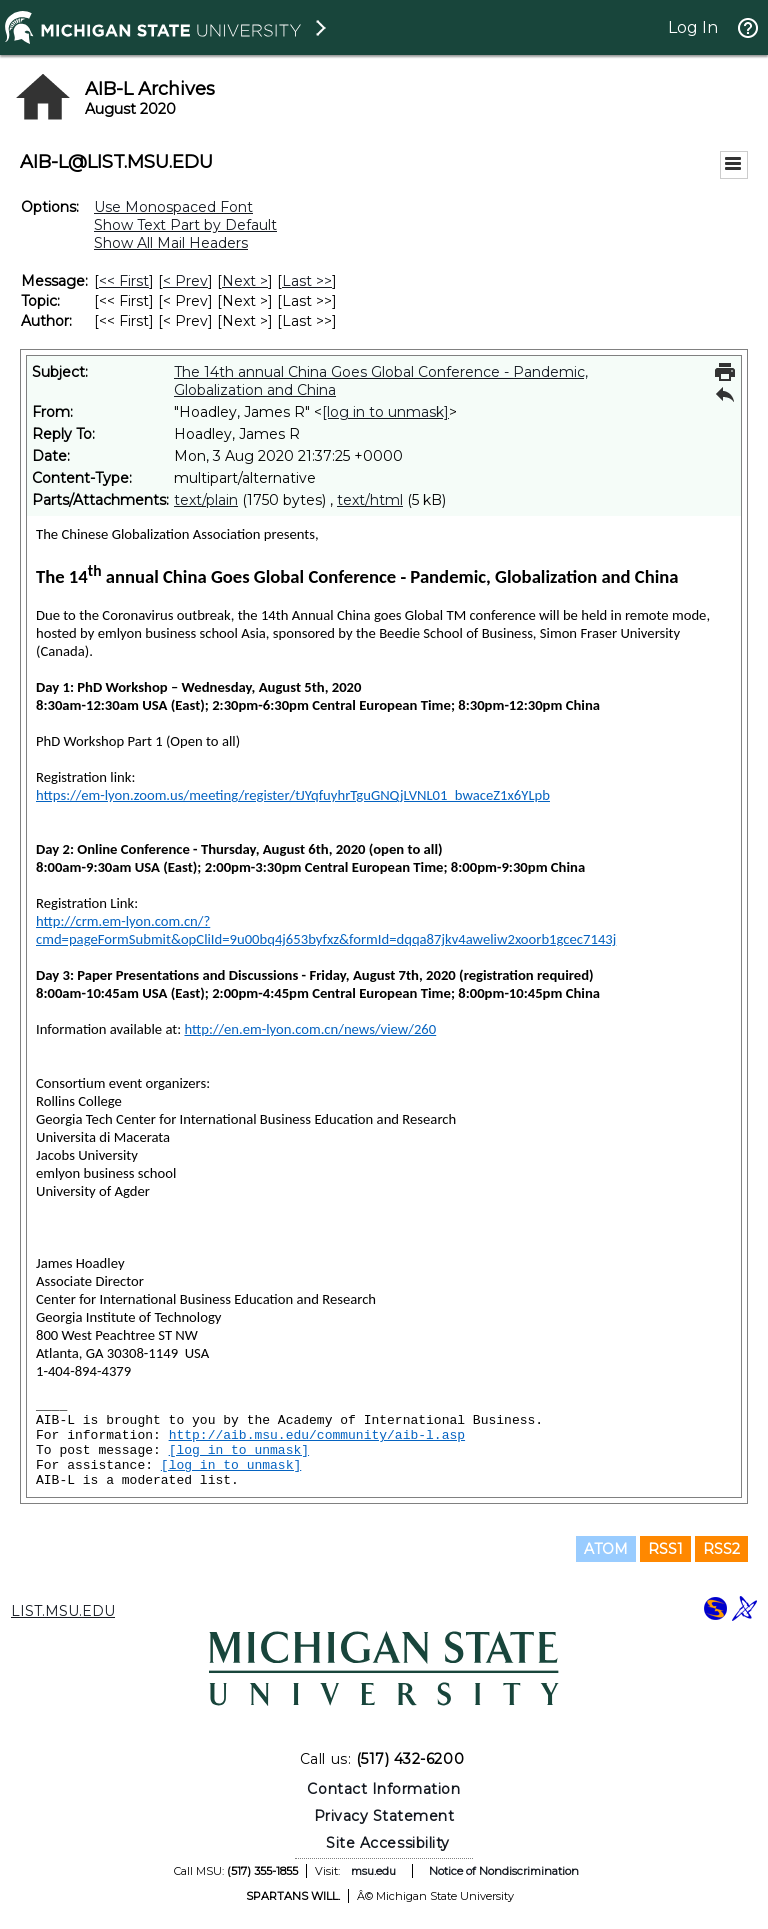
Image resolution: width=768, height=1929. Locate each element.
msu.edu (373, 1871)
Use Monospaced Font (173, 207)
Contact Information (383, 1789)
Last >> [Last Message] (307, 281)
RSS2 (721, 1549)
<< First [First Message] (124, 281)
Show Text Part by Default (185, 225)
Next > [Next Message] (245, 281)
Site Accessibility (388, 1843)
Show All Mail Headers (171, 243)
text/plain (206, 500)
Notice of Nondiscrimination (504, 1871)
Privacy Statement (384, 1816)
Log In (693, 27)
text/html (370, 500)
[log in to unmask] (385, 412)
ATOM (606, 1549)
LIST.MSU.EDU (63, 1611)
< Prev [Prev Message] (185, 281)
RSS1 (665, 1549)
